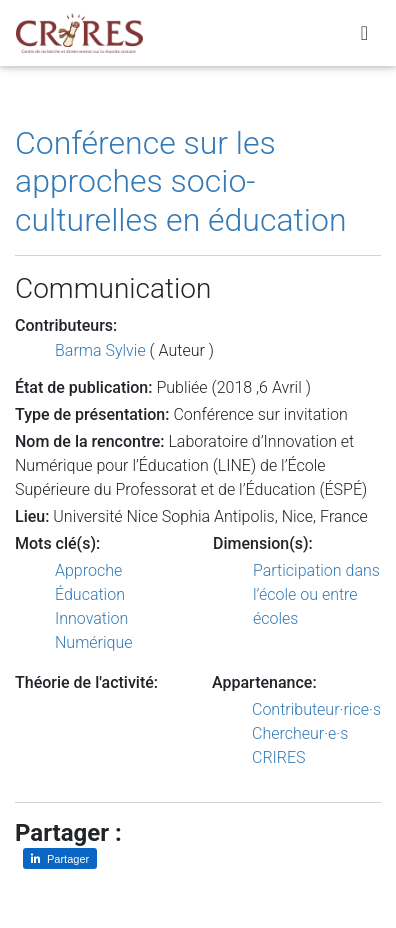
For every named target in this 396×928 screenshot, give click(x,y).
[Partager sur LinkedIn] (60, 858)
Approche (88, 570)
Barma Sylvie (100, 350)
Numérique (94, 642)
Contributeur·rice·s (316, 709)
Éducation (90, 594)
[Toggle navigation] (364, 33)
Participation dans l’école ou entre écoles (316, 594)
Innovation (91, 618)
